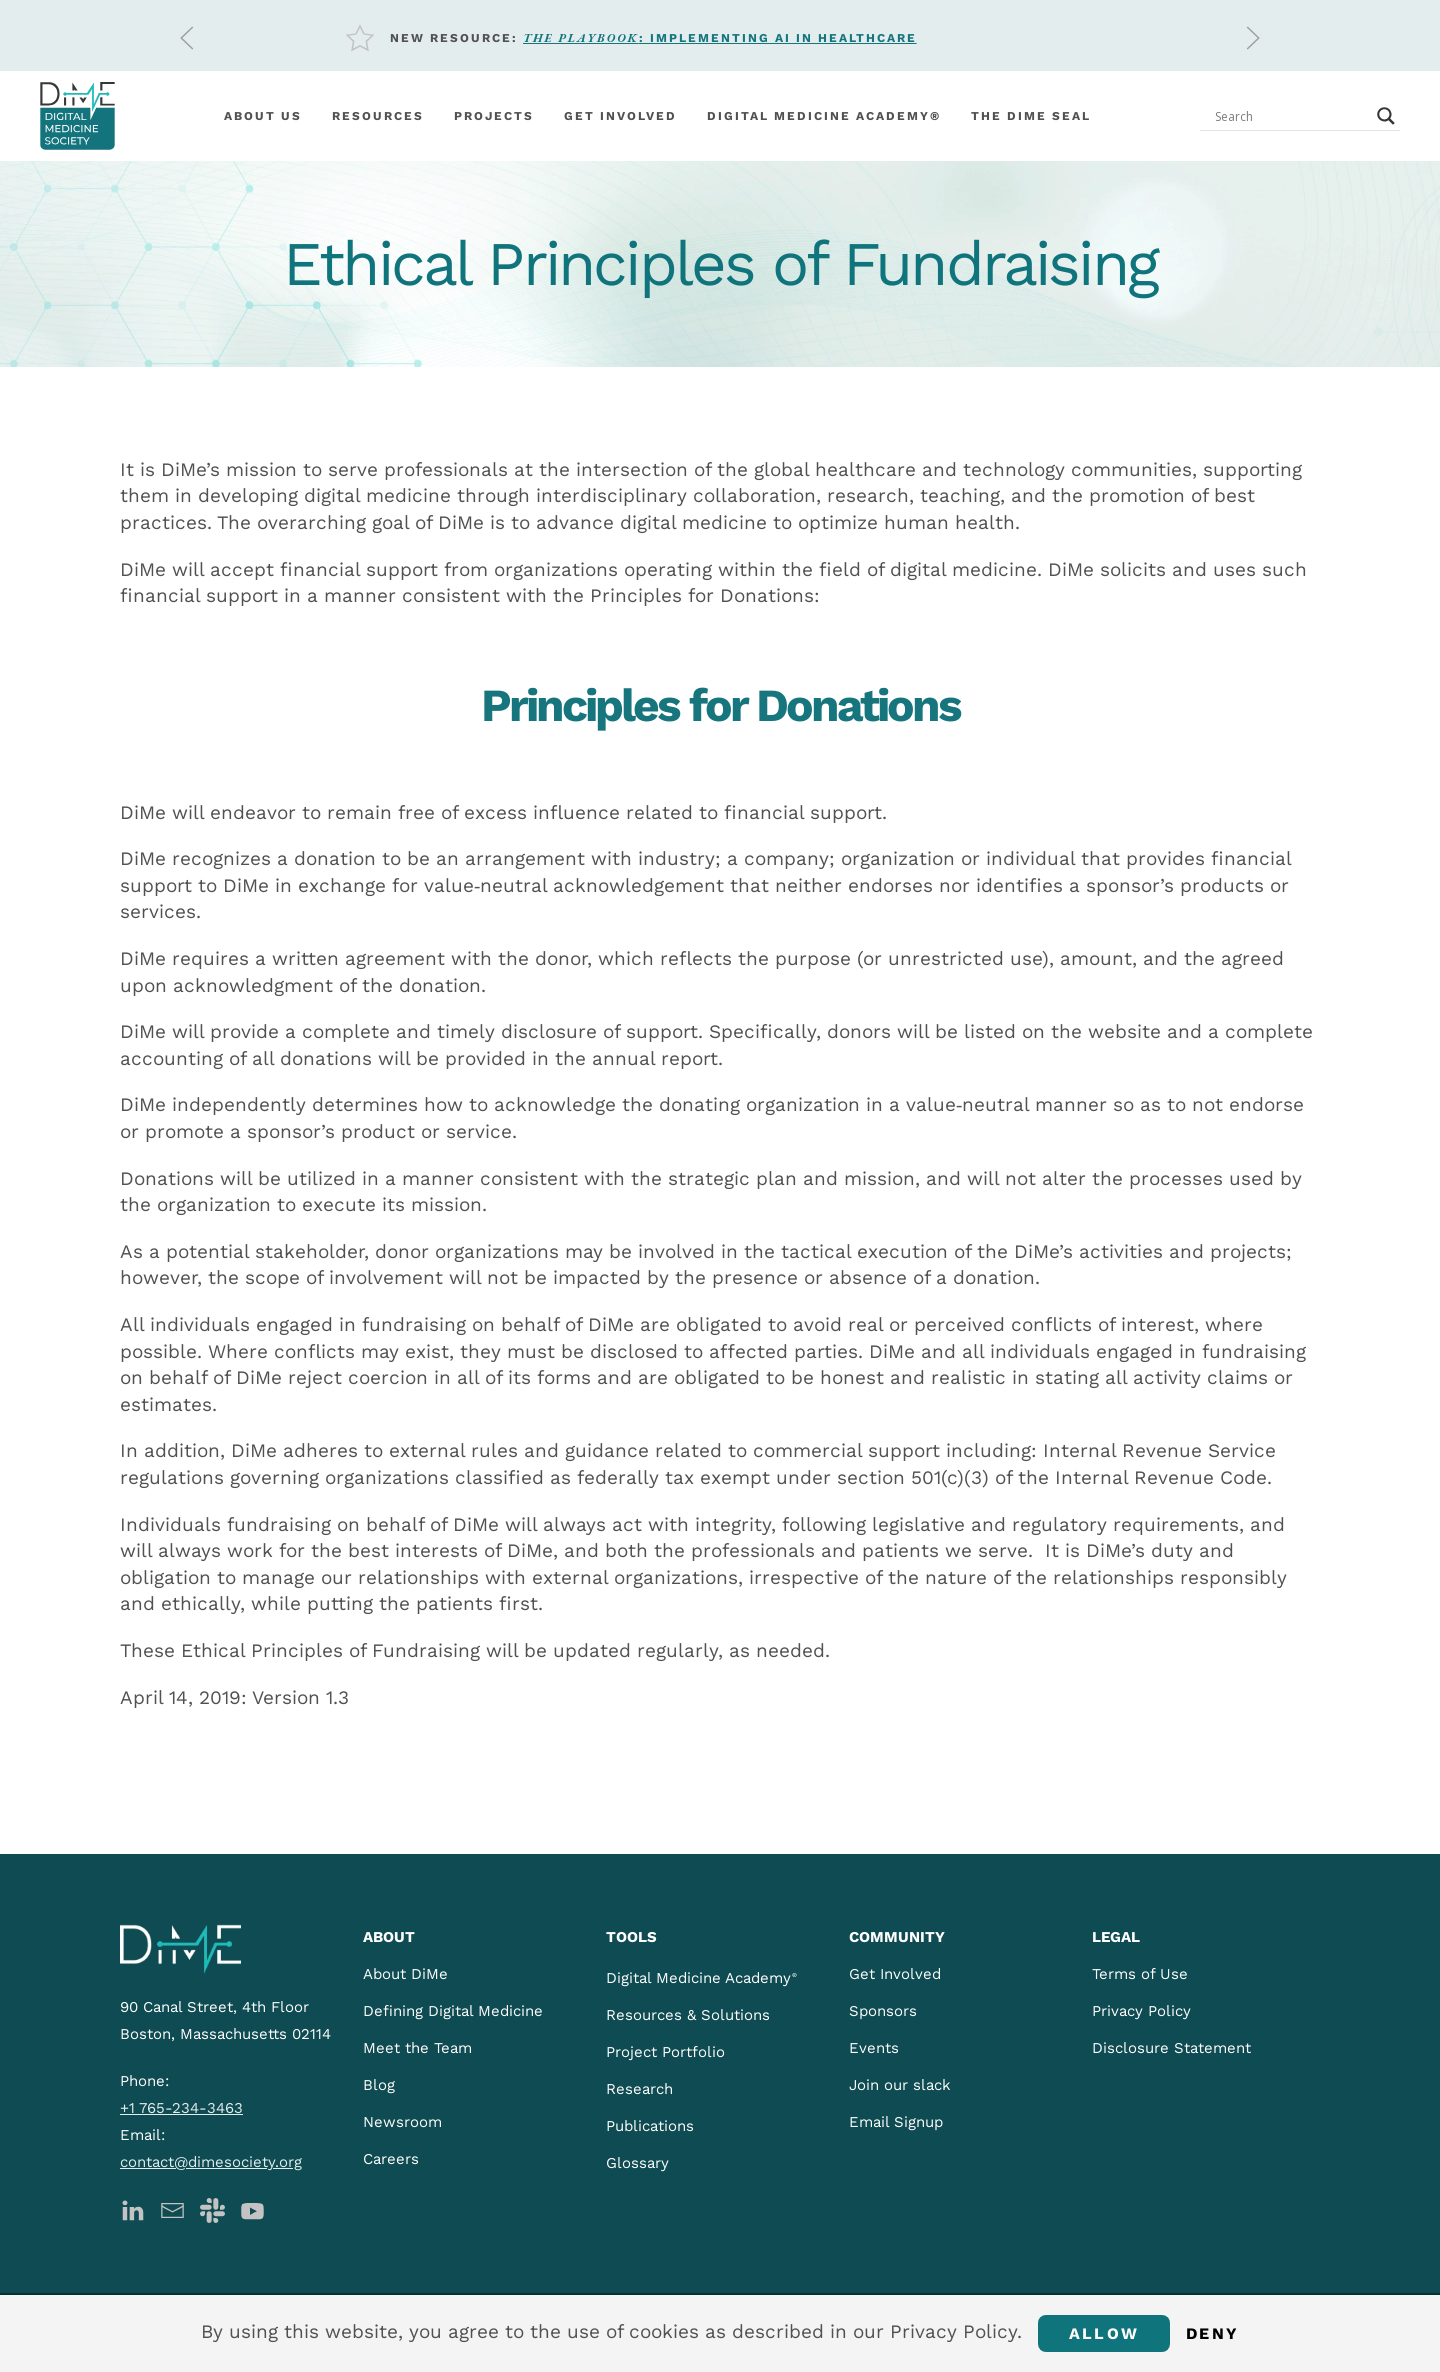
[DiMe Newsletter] (172, 2208)
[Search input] (1291, 116)
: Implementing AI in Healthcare (720, 38)
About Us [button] (263, 116)
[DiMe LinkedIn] (132, 2208)
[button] (187, 38)
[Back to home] (77, 116)
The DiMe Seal (1031, 116)
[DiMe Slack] (212, 2208)
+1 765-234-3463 (181, 2108)
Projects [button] (494, 116)
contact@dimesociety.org (211, 2162)
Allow (1104, 2333)
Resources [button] (378, 116)
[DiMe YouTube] (252, 2208)
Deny (1212, 2333)
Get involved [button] (620, 116)
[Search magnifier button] (1386, 116)
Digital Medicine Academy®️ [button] (824, 116)
